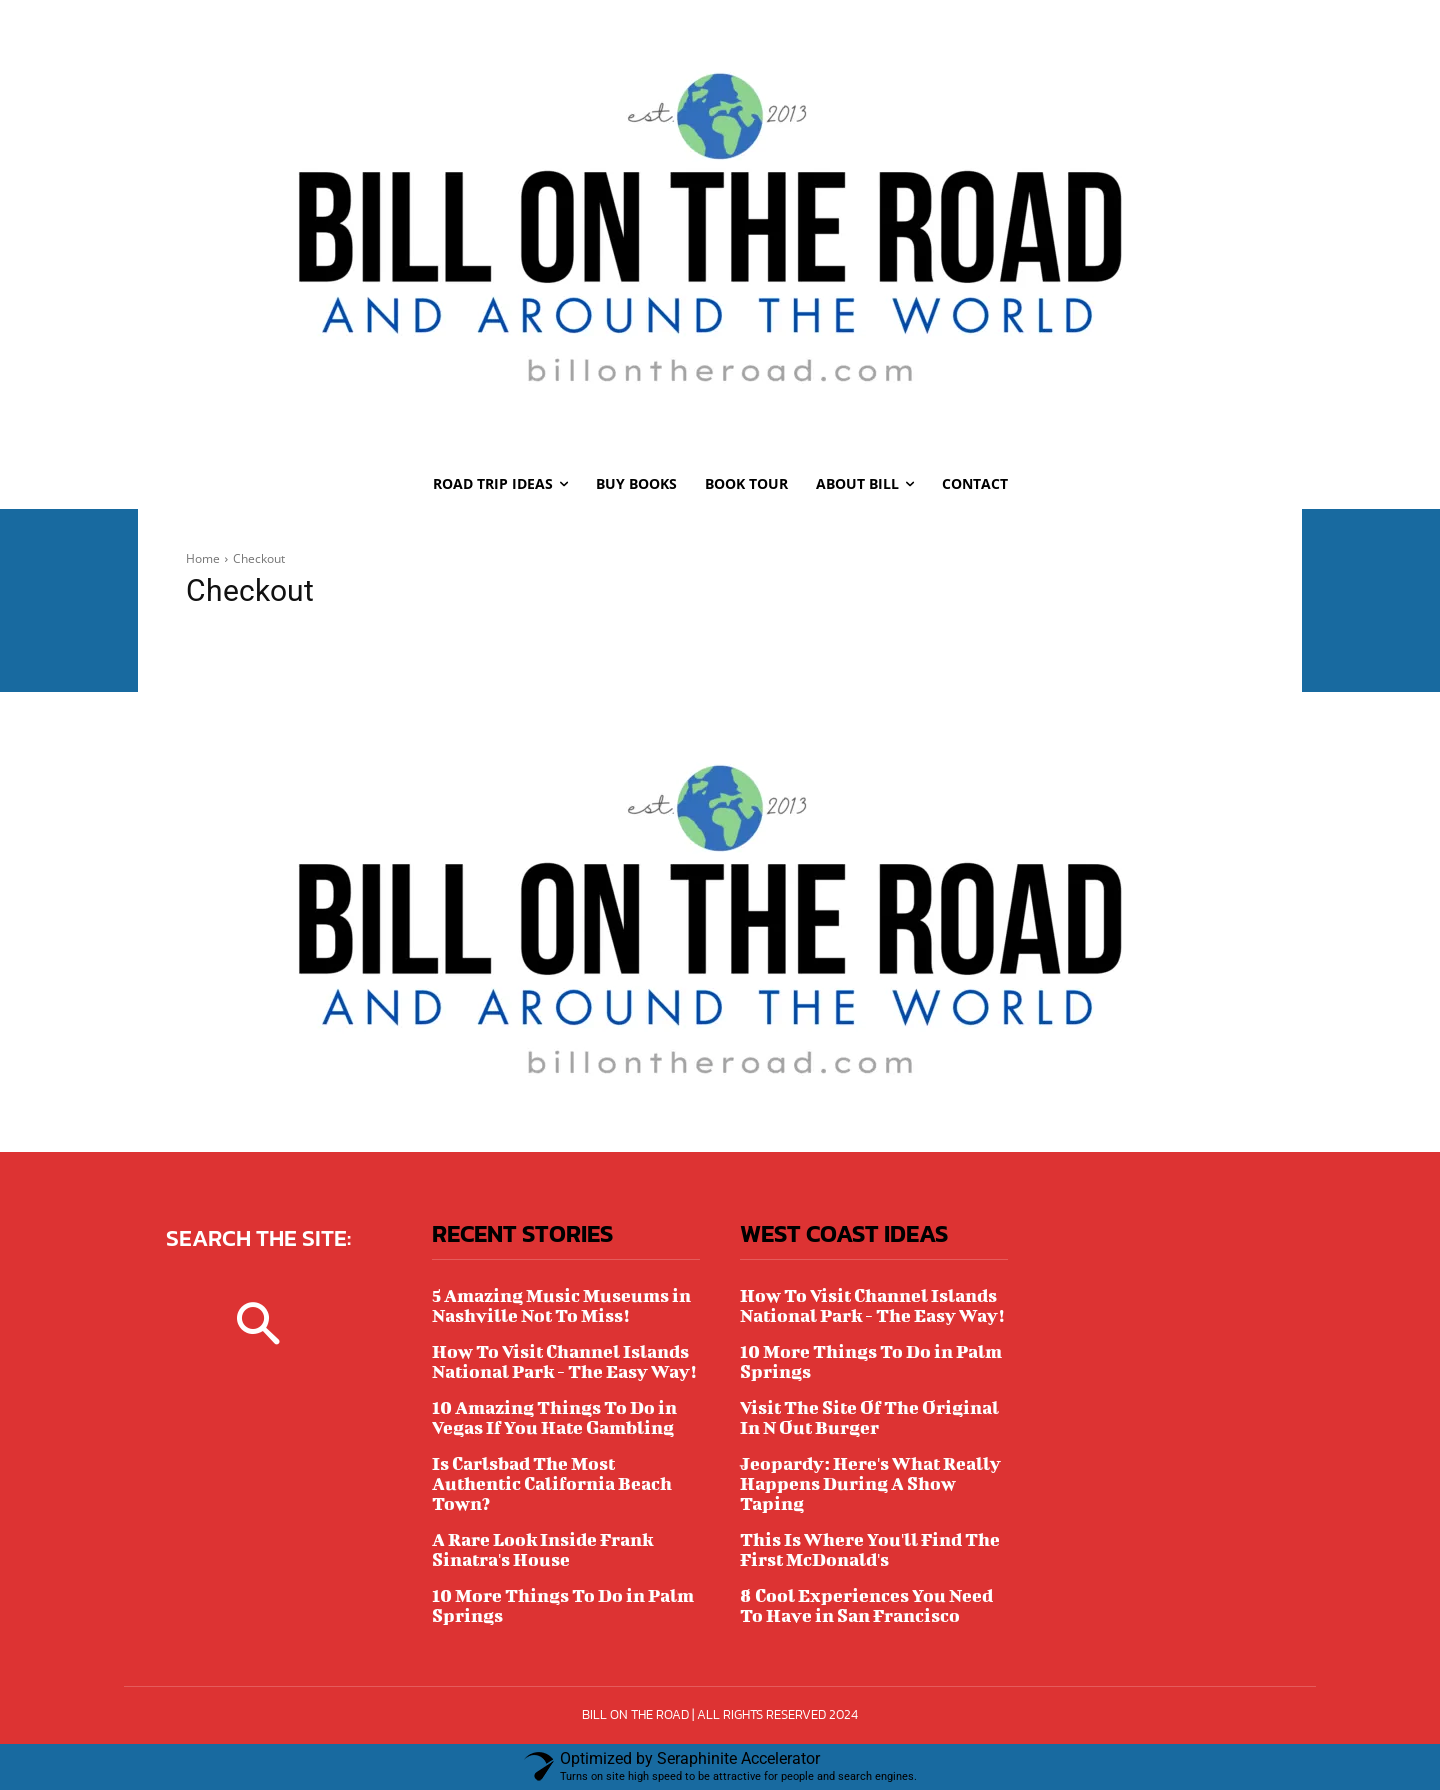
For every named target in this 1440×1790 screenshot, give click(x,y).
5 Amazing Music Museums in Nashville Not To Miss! (561, 1305)
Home (203, 558)
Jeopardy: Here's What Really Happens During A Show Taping (870, 1483)
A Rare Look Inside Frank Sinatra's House (542, 1549)
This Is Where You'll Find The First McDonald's (870, 1549)
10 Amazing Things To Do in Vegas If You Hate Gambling (554, 1417)
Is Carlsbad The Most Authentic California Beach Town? (552, 1483)
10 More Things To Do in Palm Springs (563, 1605)
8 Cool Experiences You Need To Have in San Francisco (866, 1605)
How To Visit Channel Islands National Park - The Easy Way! (564, 1361)
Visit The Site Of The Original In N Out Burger (869, 1417)
